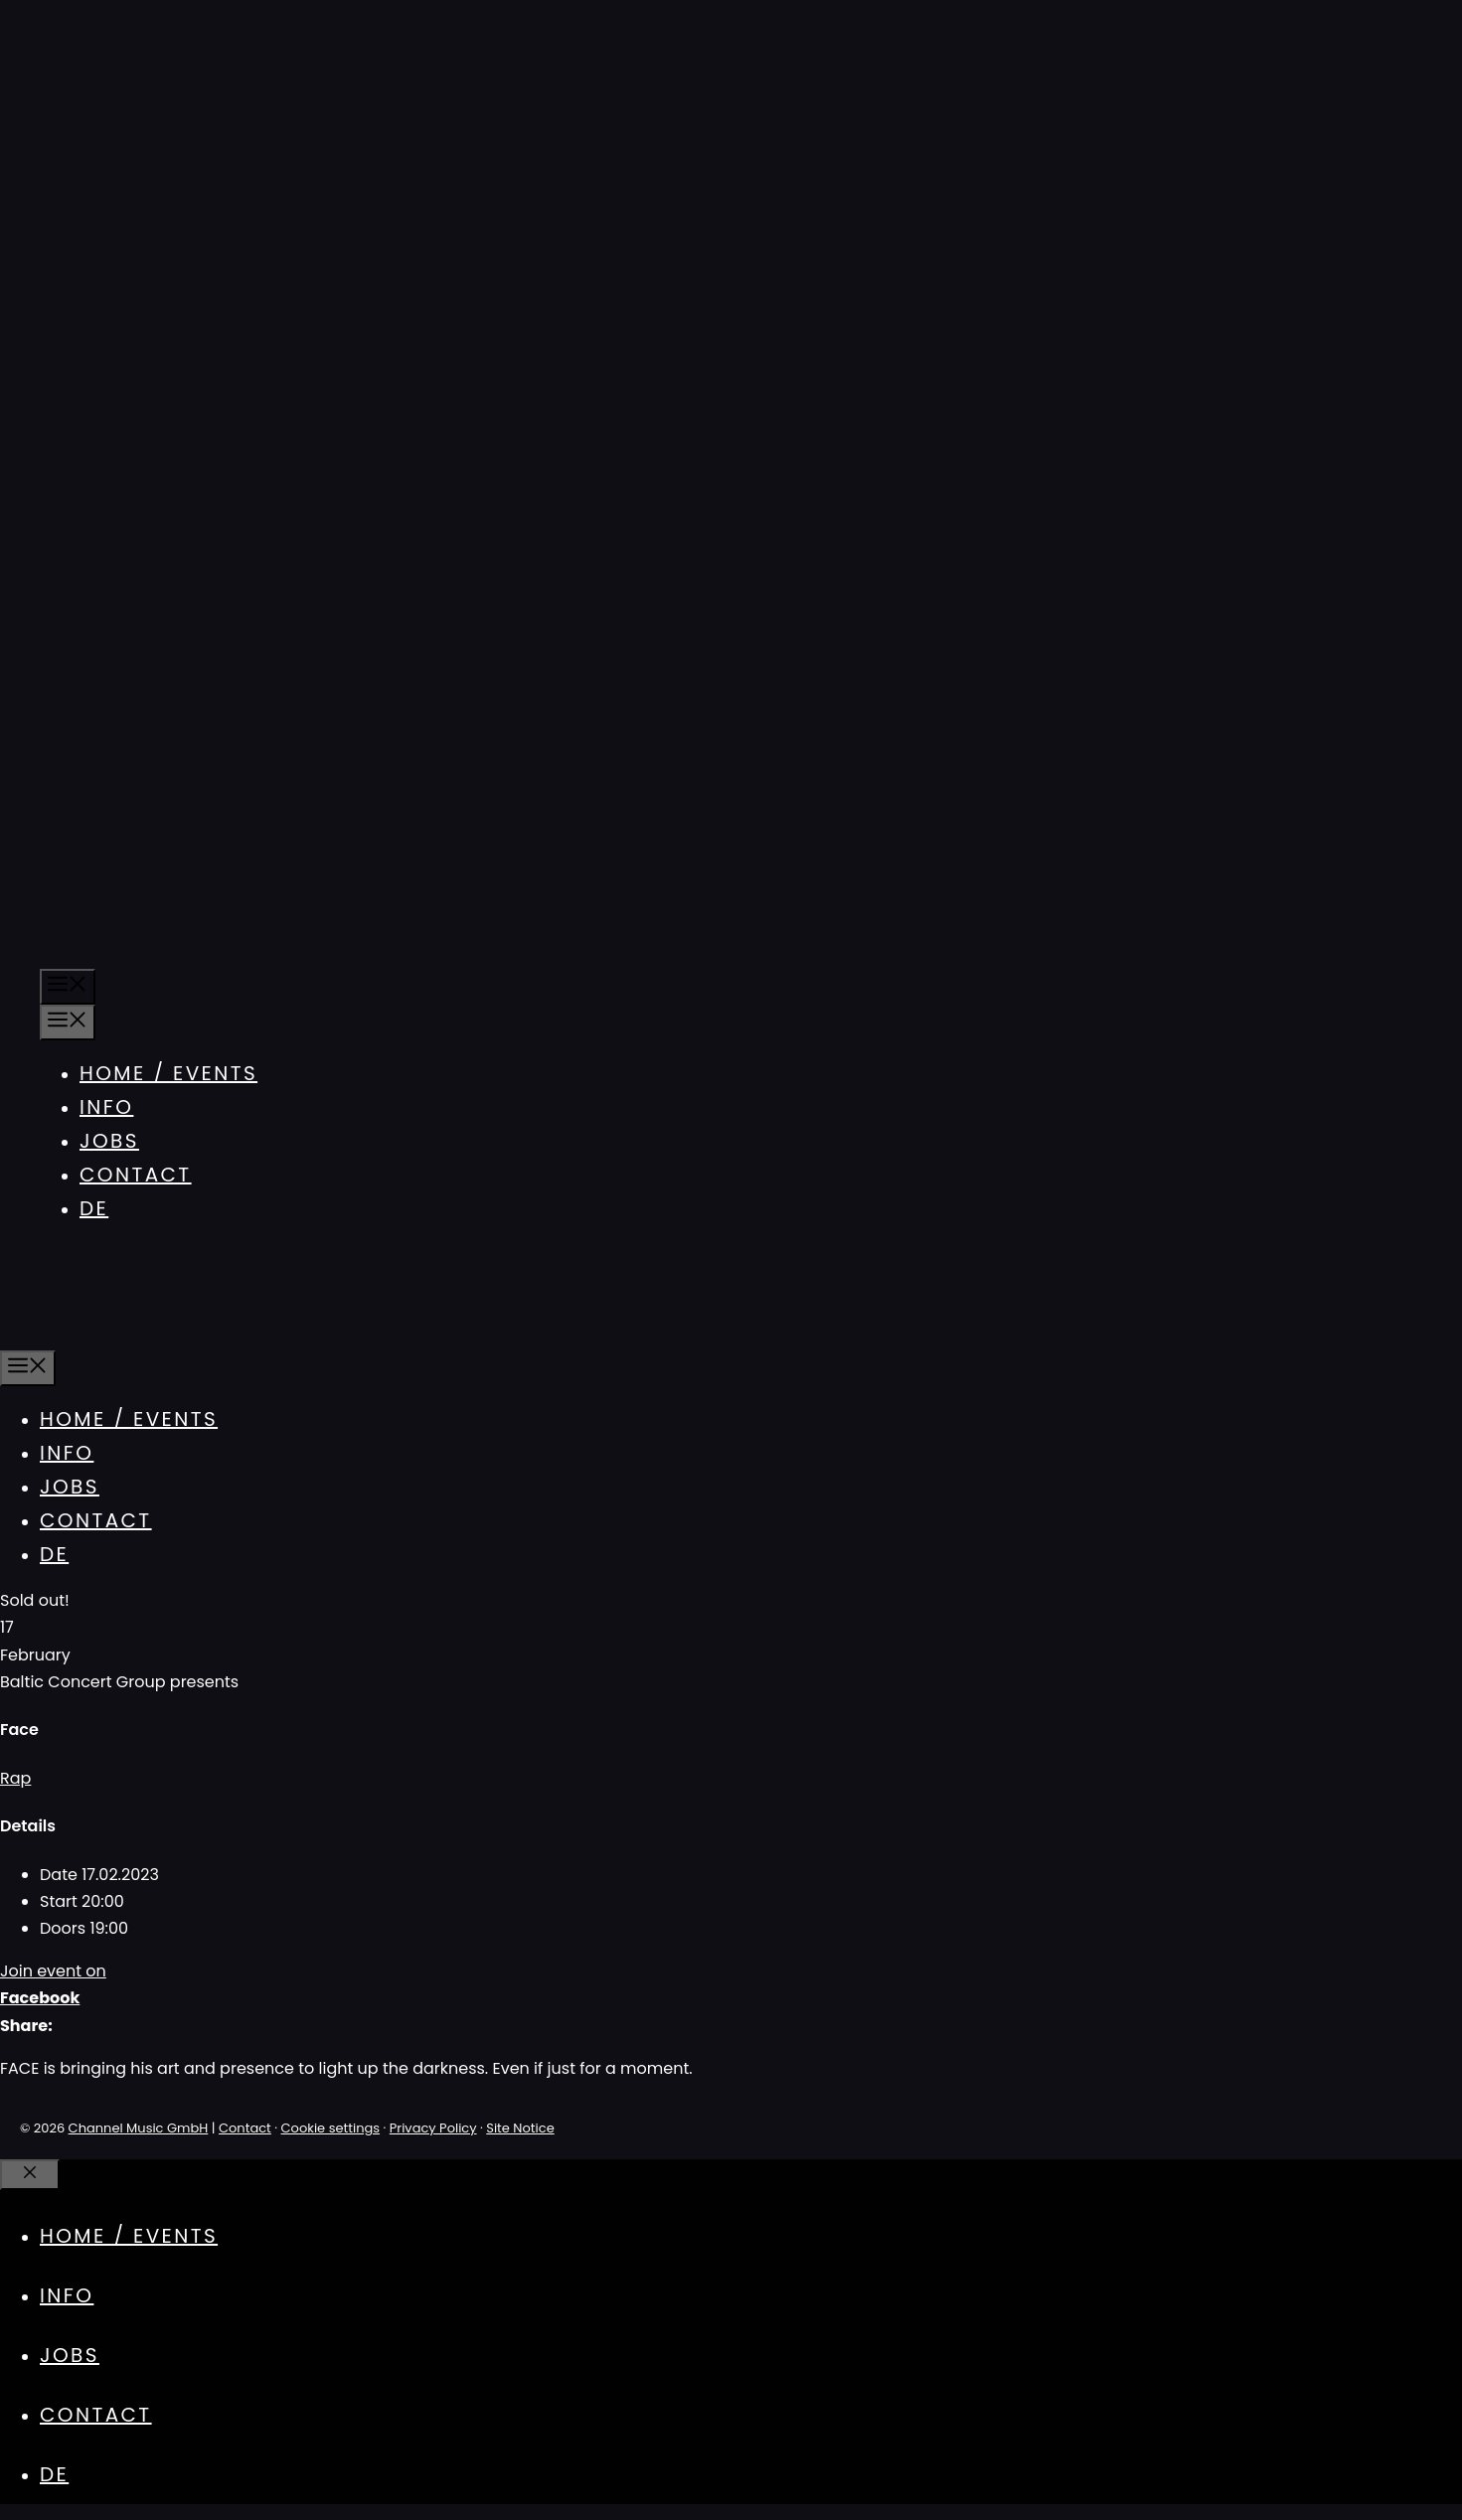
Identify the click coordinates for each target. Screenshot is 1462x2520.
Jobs (109, 1141)
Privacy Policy (433, 2128)
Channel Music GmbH (139, 2128)
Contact (136, 1174)
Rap (15, 1778)
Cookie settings (331, 2128)
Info (106, 1107)
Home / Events (168, 1073)
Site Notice (520, 2128)
